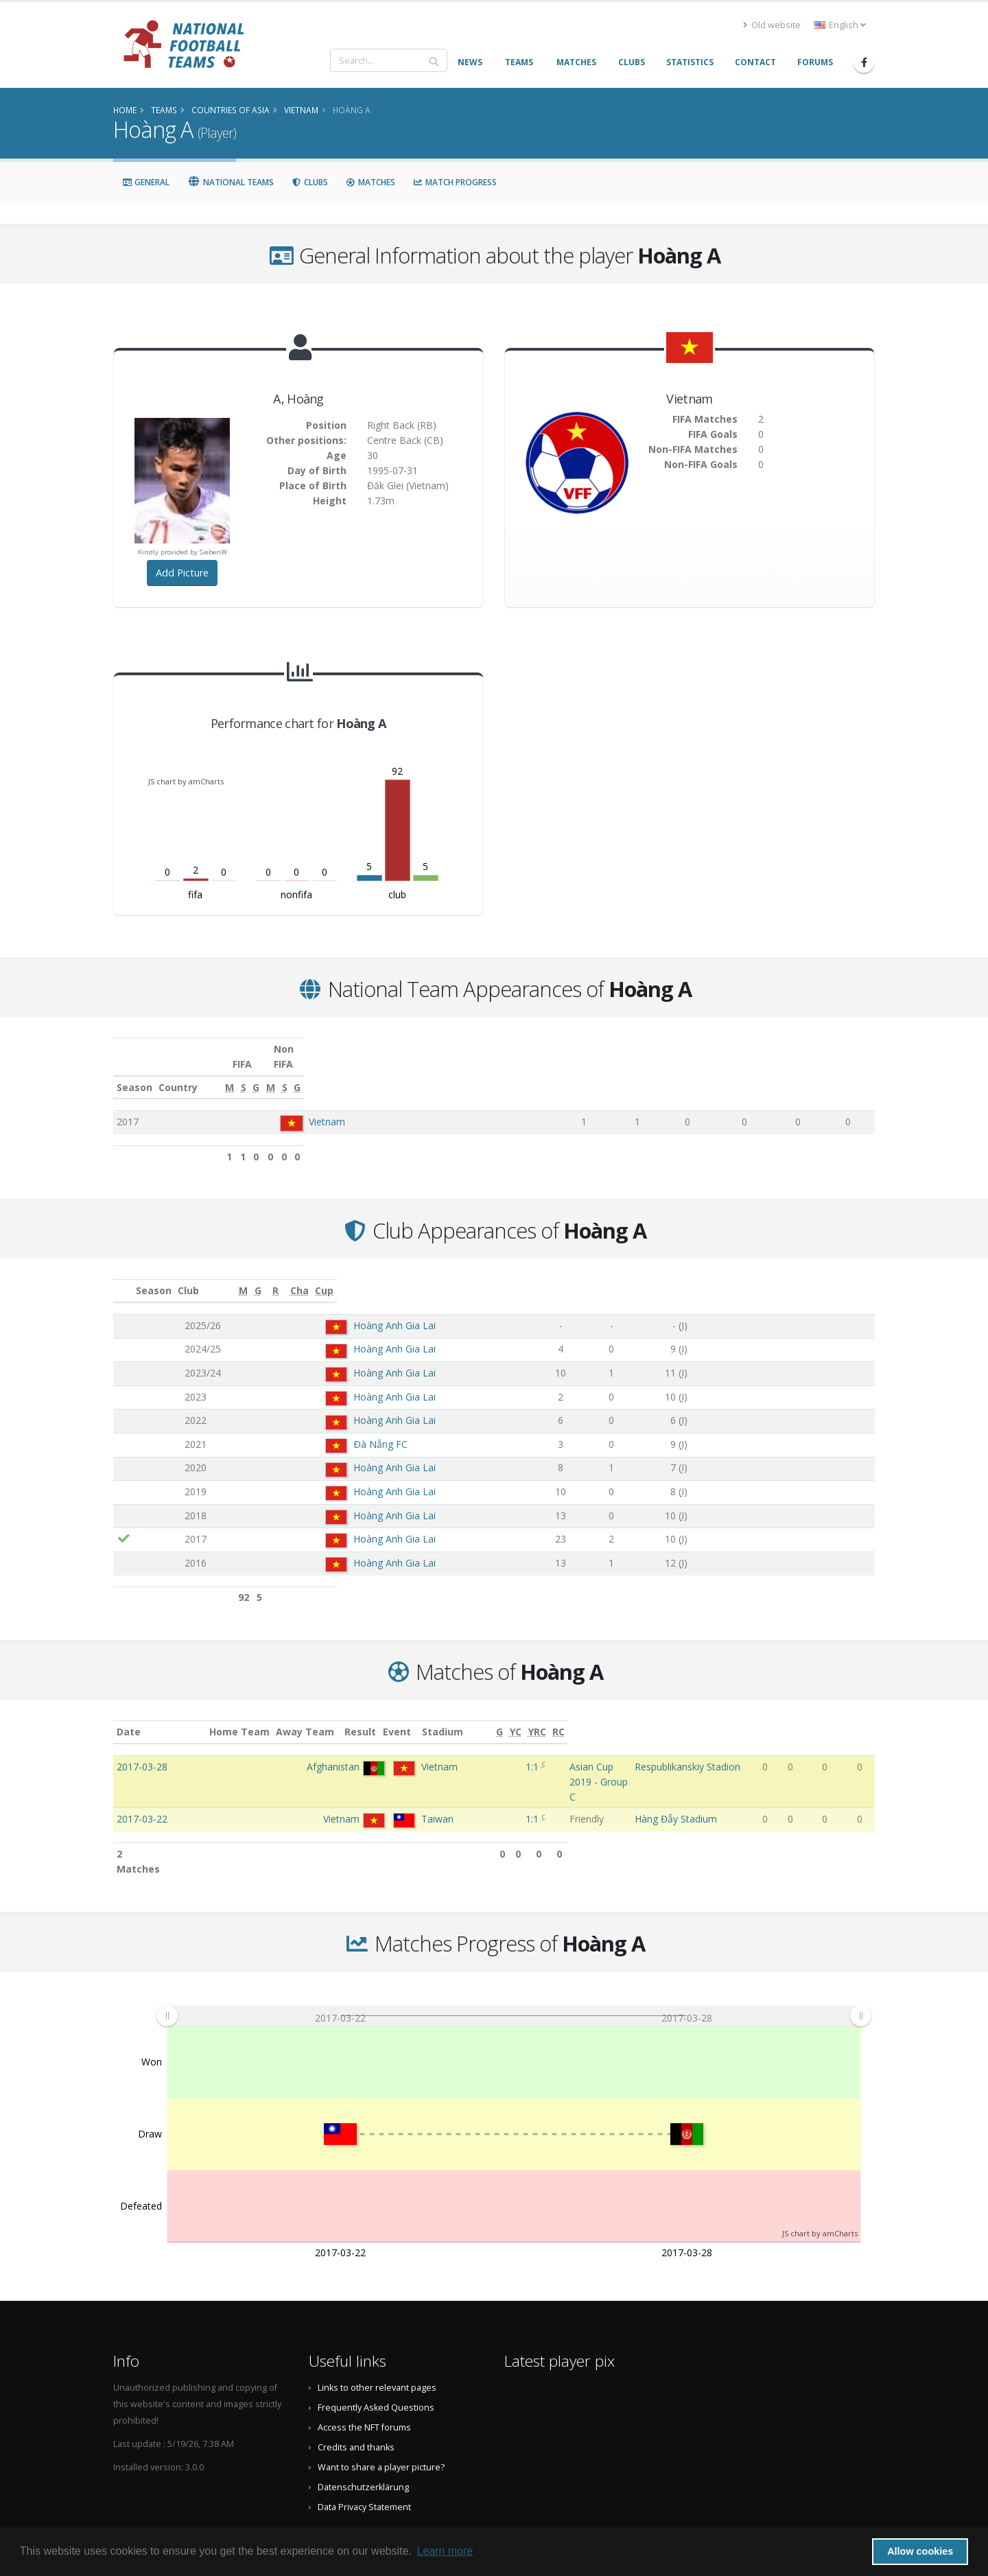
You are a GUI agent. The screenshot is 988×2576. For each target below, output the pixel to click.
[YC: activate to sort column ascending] (817, 1717)
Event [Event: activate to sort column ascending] (498, 1716)
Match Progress (455, 182)
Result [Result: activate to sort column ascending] (457, 1716)
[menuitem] (513, 1957)
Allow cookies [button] (920, 2551)
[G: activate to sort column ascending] (677, 1072)
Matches (370, 182)
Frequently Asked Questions (376, 2348)
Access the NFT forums (364, 2368)
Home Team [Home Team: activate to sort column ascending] (308, 1716)
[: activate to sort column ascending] (124, 1276)
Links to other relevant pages (377, 2328)
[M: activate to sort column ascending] (585, 1072)
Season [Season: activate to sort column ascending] (134, 1072)
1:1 (456, 1751)
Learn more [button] (444, 2551)
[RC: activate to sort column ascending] (864, 1717)
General (145, 182)
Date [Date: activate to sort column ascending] (129, 1716)
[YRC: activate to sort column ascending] (840, 1717)
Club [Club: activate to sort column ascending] (263, 1275)
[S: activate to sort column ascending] (633, 1072)
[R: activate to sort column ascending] (699, 1276)
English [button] (840, 25)
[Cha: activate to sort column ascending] (777, 1276)
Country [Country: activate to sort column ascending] (298, 1072)
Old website (772, 25)
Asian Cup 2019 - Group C (541, 1751)
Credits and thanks (356, 2388)
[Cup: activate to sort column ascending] (842, 1276)
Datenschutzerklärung (363, 2428)
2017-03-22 (142, 1774)
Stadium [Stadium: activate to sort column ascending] (666, 1716)
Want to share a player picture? (381, 2408)
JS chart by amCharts (186, 781)
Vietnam (326, 1106)
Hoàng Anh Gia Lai (323, 1310)
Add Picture (182, 572)
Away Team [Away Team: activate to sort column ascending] (373, 1716)
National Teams (230, 182)
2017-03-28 (142, 1751)
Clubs (310, 182)
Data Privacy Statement (364, 2448)
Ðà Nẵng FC (309, 1429)
